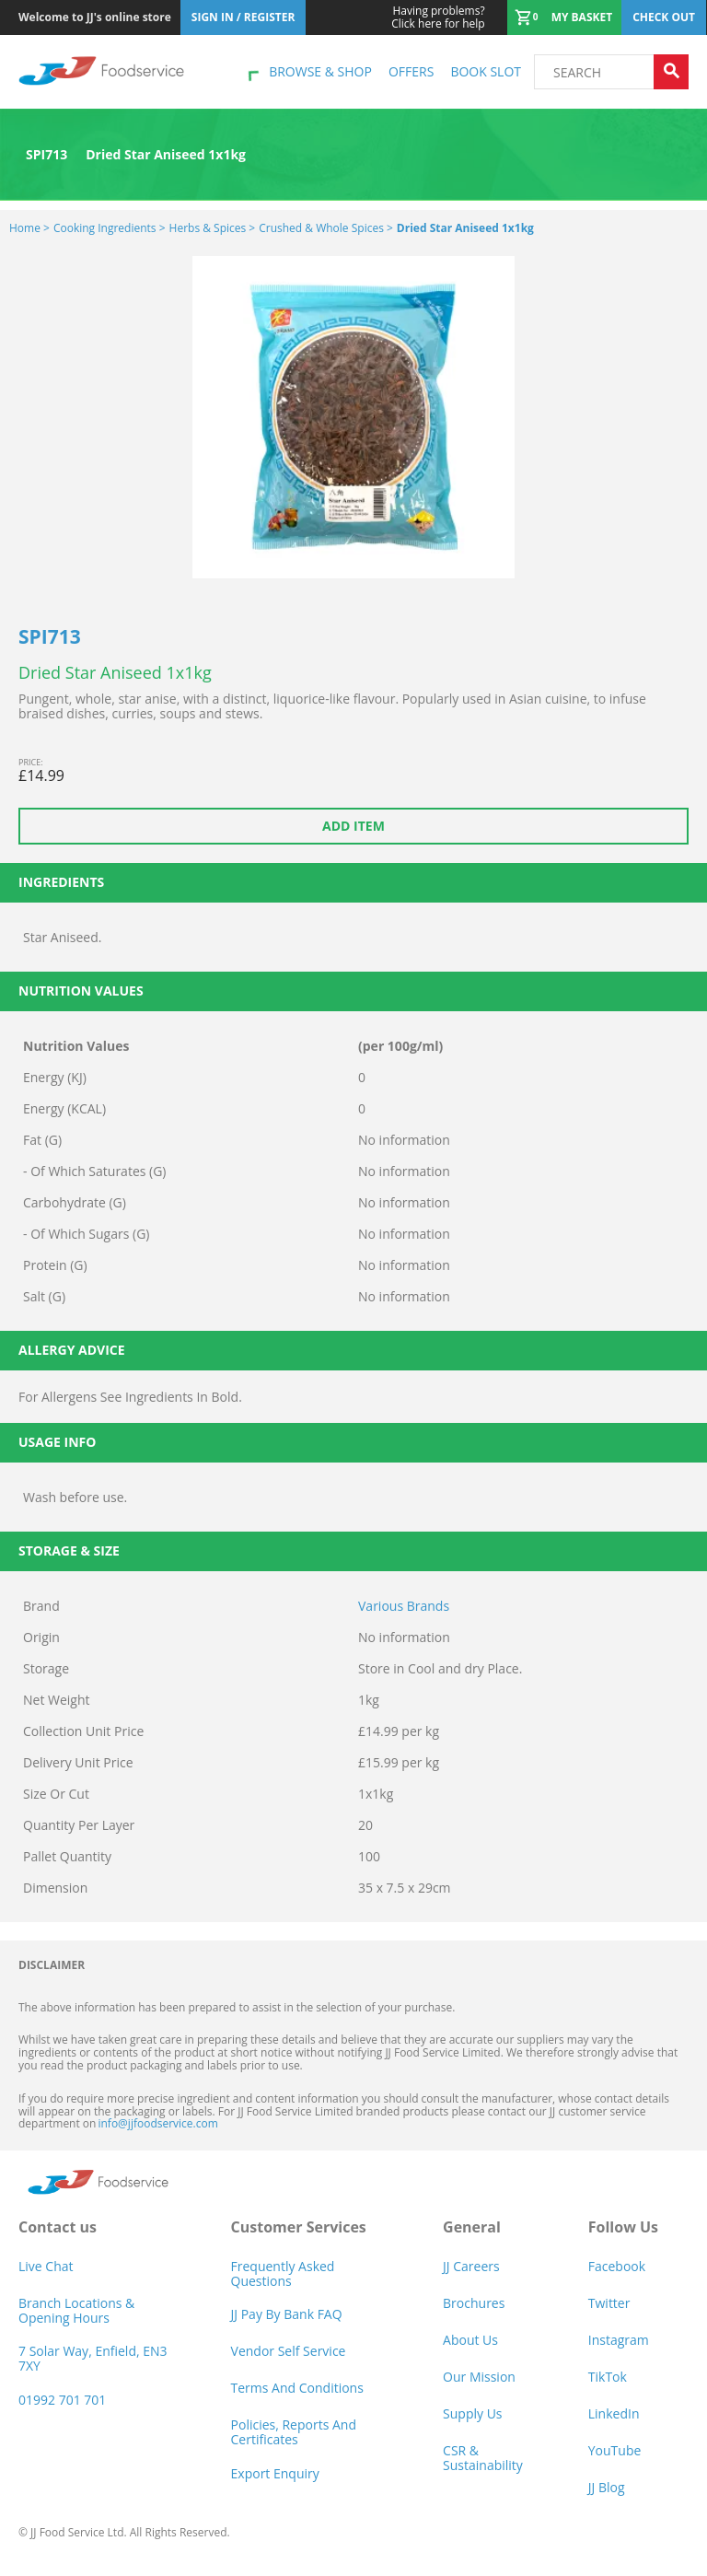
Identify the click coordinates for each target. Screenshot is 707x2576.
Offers (411, 71)
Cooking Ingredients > (109, 228)
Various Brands (403, 1605)
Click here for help (437, 17)
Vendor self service (288, 2351)
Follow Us (623, 2227)
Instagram (618, 2340)
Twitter (609, 2303)
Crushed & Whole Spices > (326, 228)
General (472, 2227)
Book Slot (485, 71)
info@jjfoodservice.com (157, 2123)
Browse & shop (320, 71)
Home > (29, 228)
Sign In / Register (243, 17)
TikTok (607, 2376)
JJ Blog (606, 2487)
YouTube (615, 2450)
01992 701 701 (62, 2399)
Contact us (57, 2227)
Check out (663, 17)
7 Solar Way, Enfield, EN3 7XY (93, 2358)
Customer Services (298, 2227)
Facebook (616, 2266)
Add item (353, 825)
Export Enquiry (275, 2473)
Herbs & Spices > (212, 228)
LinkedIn (614, 2413)
